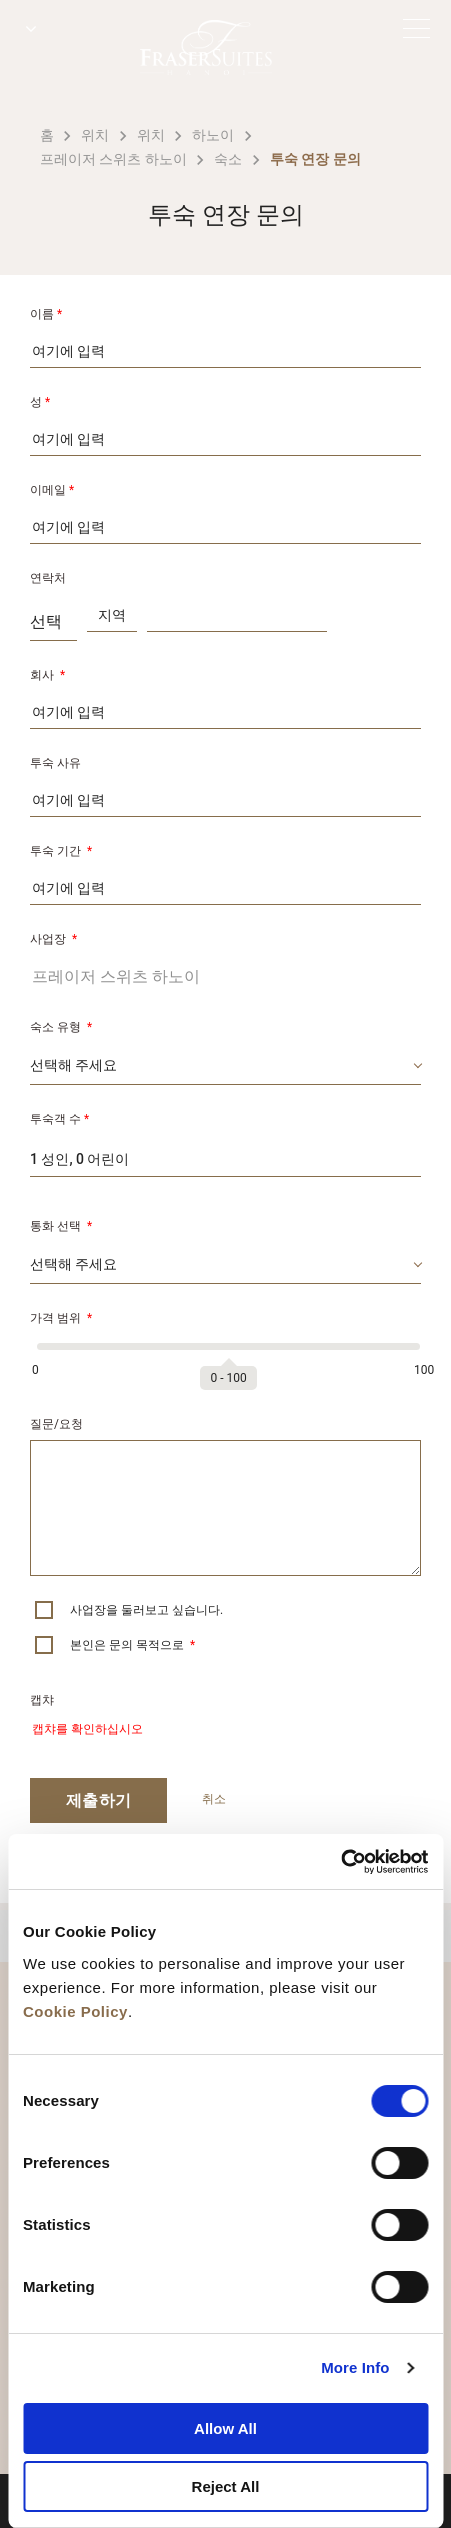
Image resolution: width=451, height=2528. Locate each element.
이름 (46, 314)
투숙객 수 (59, 1119)
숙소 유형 (61, 1027)
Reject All (226, 2486)
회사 (47, 675)
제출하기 (98, 1800)
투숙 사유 (55, 763)
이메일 (52, 490)
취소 (214, 1799)
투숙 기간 (61, 851)
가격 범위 (61, 1318)
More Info (355, 2367)
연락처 (48, 578)
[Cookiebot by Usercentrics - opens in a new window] (340, 1862)
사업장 (53, 939)
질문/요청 (56, 1424)
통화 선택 (61, 1226)
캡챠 (42, 1700)
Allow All (225, 2428)
